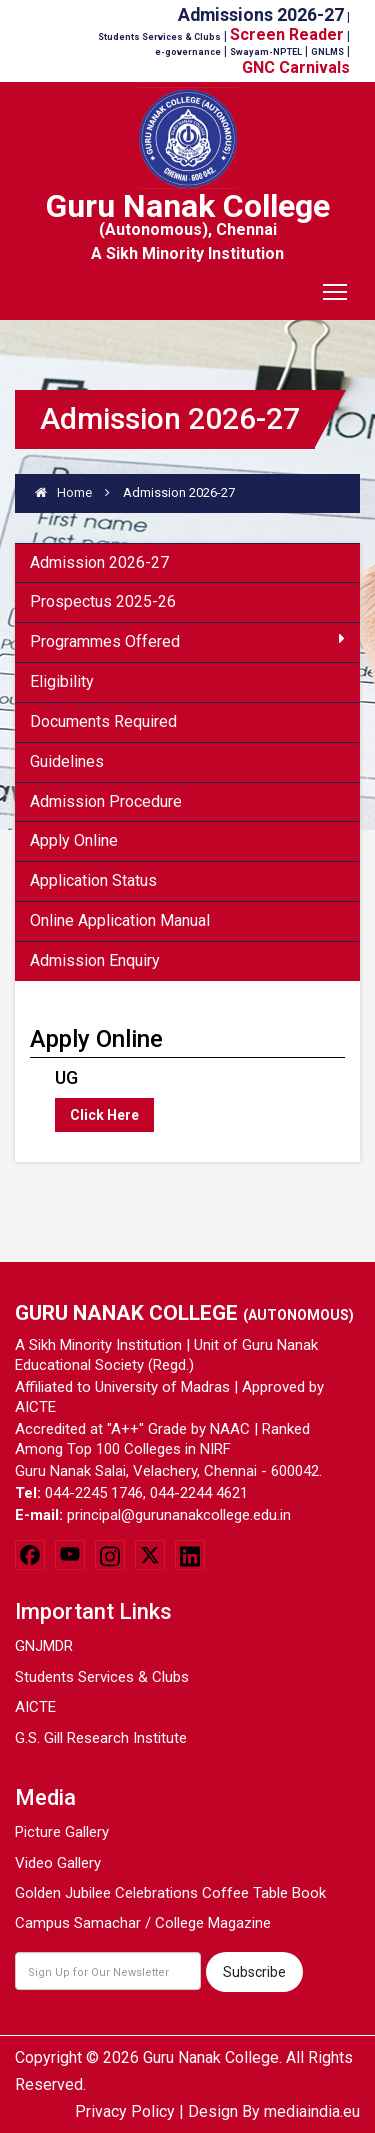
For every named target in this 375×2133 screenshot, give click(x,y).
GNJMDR (44, 1646)
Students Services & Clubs (102, 1677)
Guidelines (67, 761)
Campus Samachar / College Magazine (143, 1923)
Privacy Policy (125, 2111)
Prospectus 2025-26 (103, 601)
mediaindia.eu (312, 2111)
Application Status (93, 880)
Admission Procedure (106, 801)
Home (63, 492)
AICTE (35, 1707)
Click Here (104, 1115)
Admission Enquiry (95, 960)
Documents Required (103, 721)
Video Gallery (58, 1863)
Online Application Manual (120, 920)
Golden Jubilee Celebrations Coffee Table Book (170, 1893)
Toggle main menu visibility (336, 285)
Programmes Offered (187, 641)
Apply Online (74, 840)
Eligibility (62, 681)
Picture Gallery (62, 1832)
